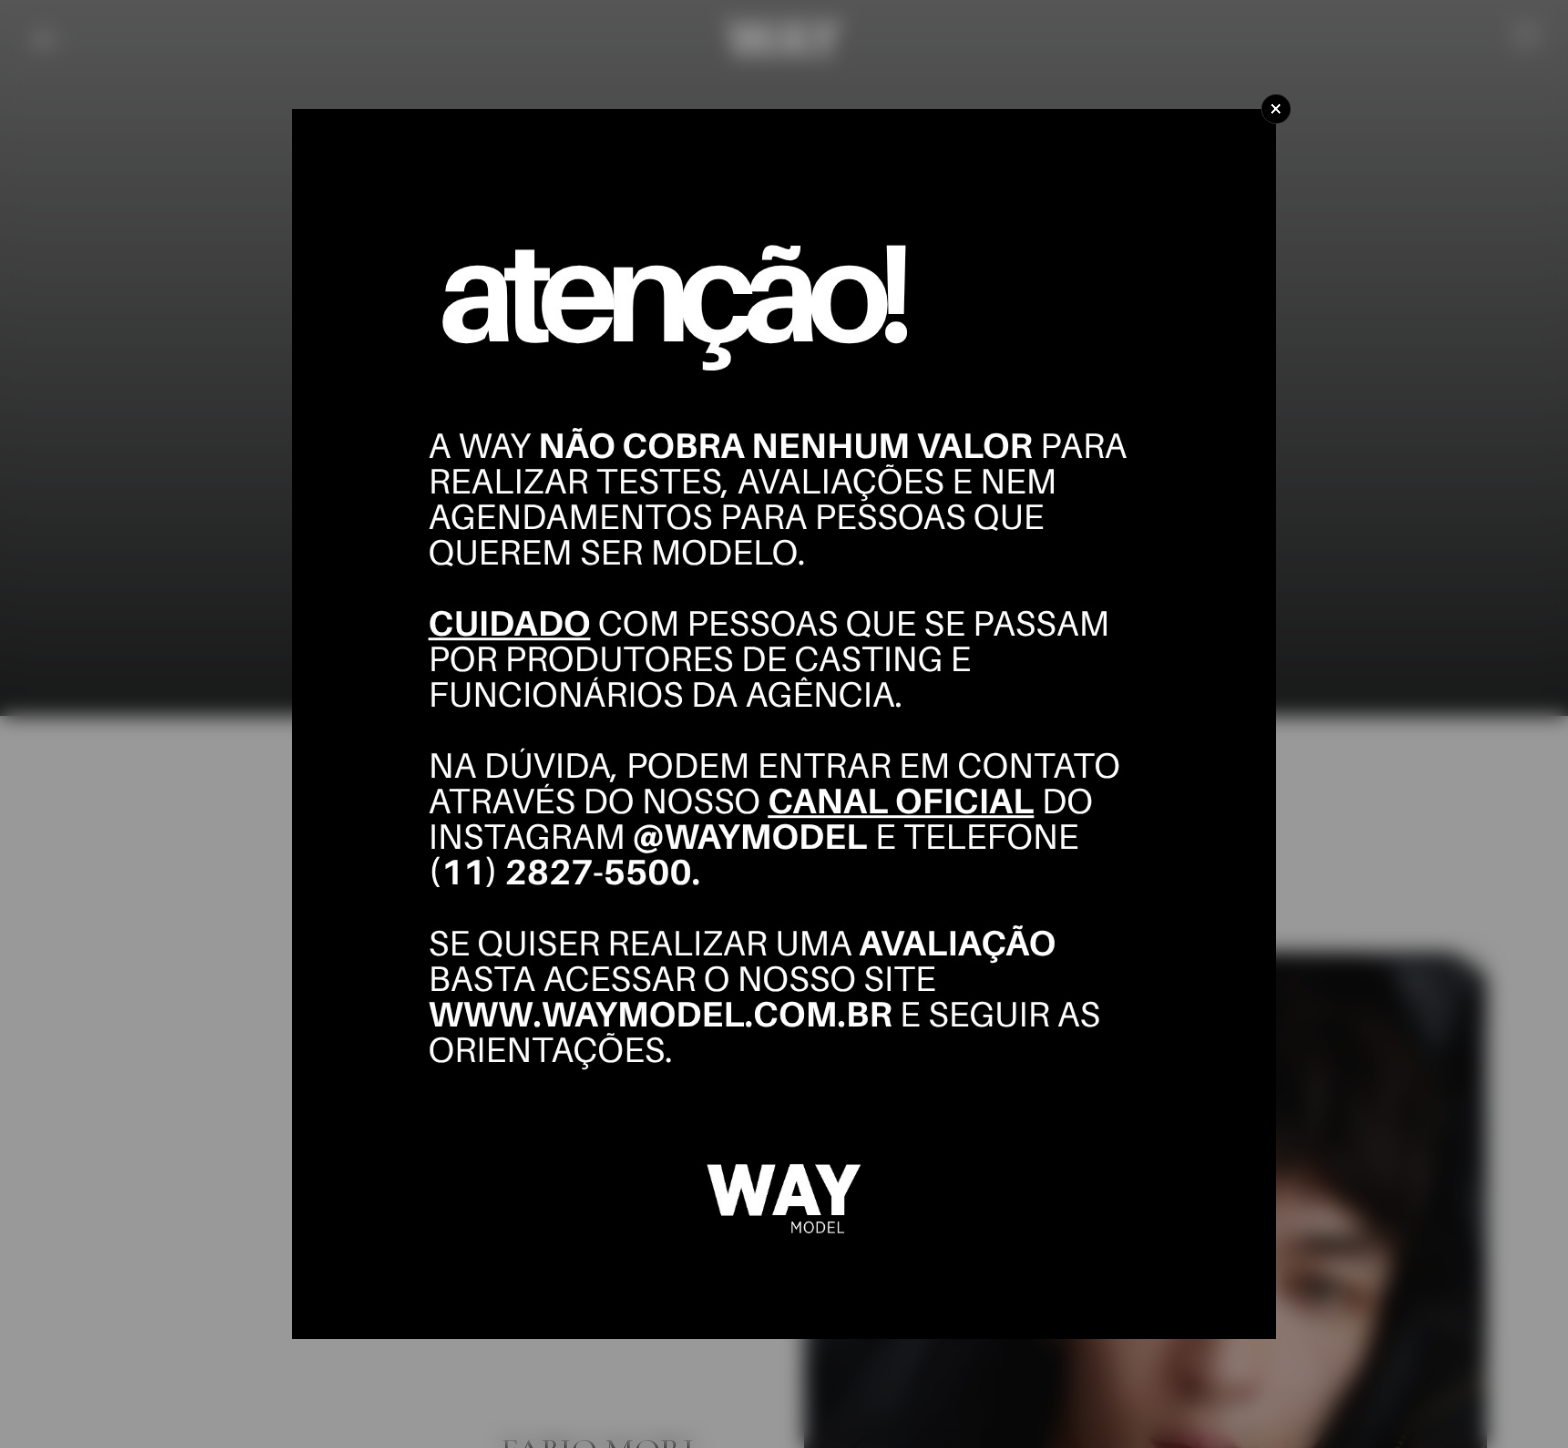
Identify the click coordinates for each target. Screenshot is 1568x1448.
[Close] (1276, 109)
